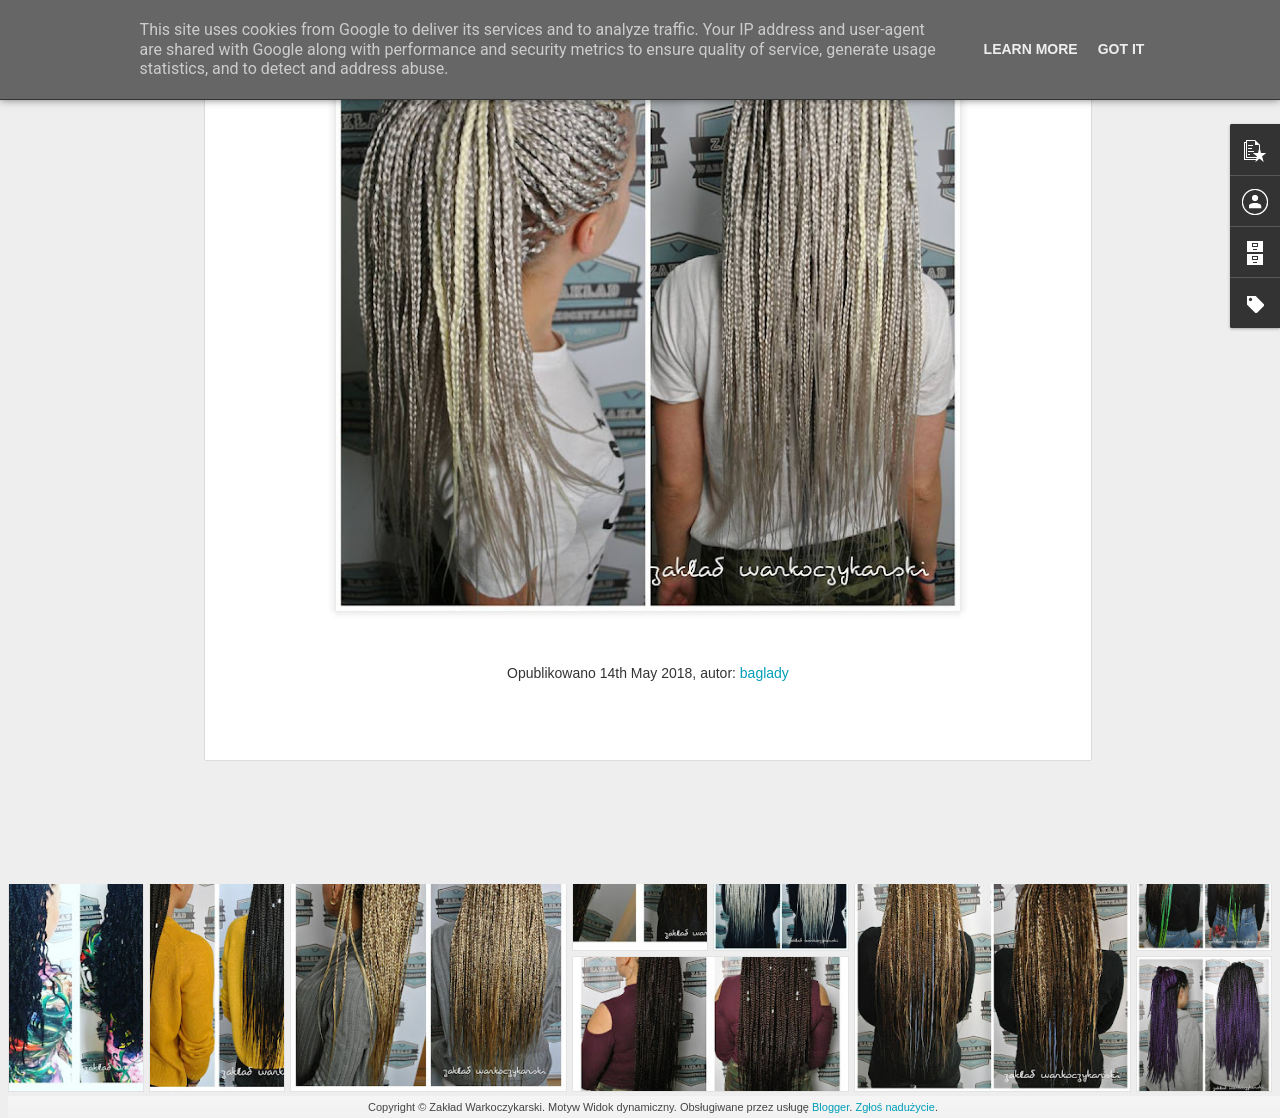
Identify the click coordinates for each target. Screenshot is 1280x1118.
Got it (1121, 49)
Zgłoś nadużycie (895, 1107)
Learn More (1031, 49)
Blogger (830, 1107)
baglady (764, 549)
